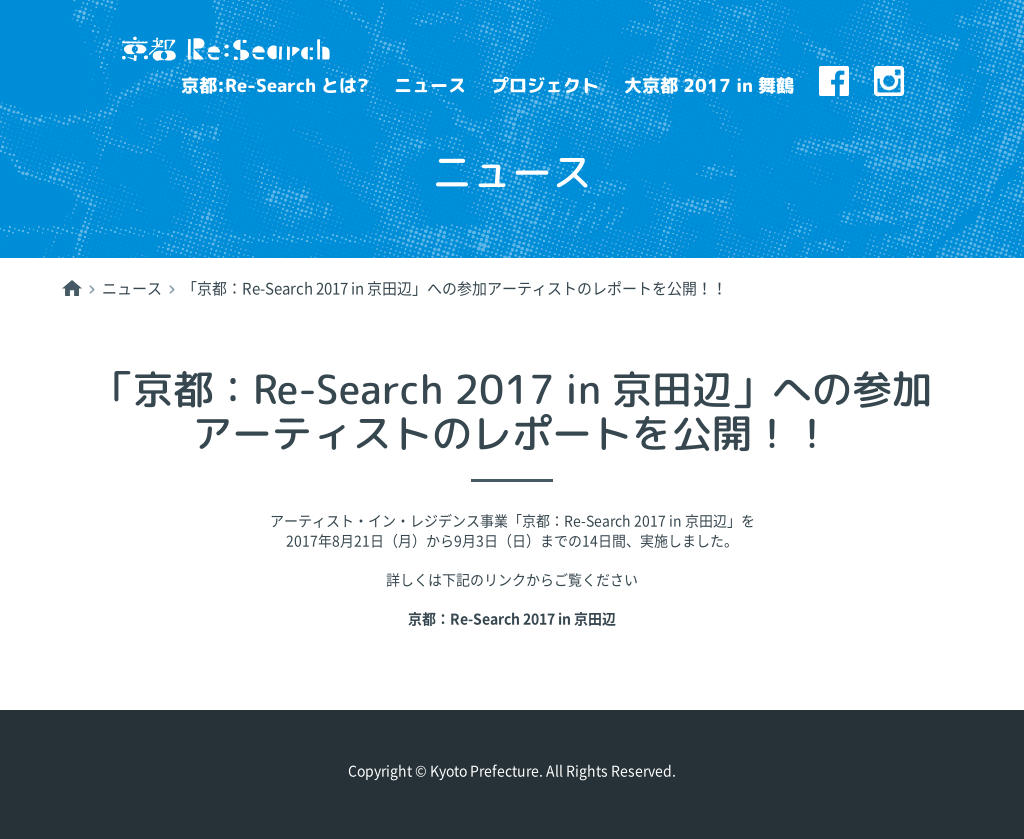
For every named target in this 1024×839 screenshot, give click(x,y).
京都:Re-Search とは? (275, 85)
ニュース (430, 85)
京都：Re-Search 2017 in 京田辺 (512, 619)
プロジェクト (545, 85)
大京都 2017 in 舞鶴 (709, 85)
